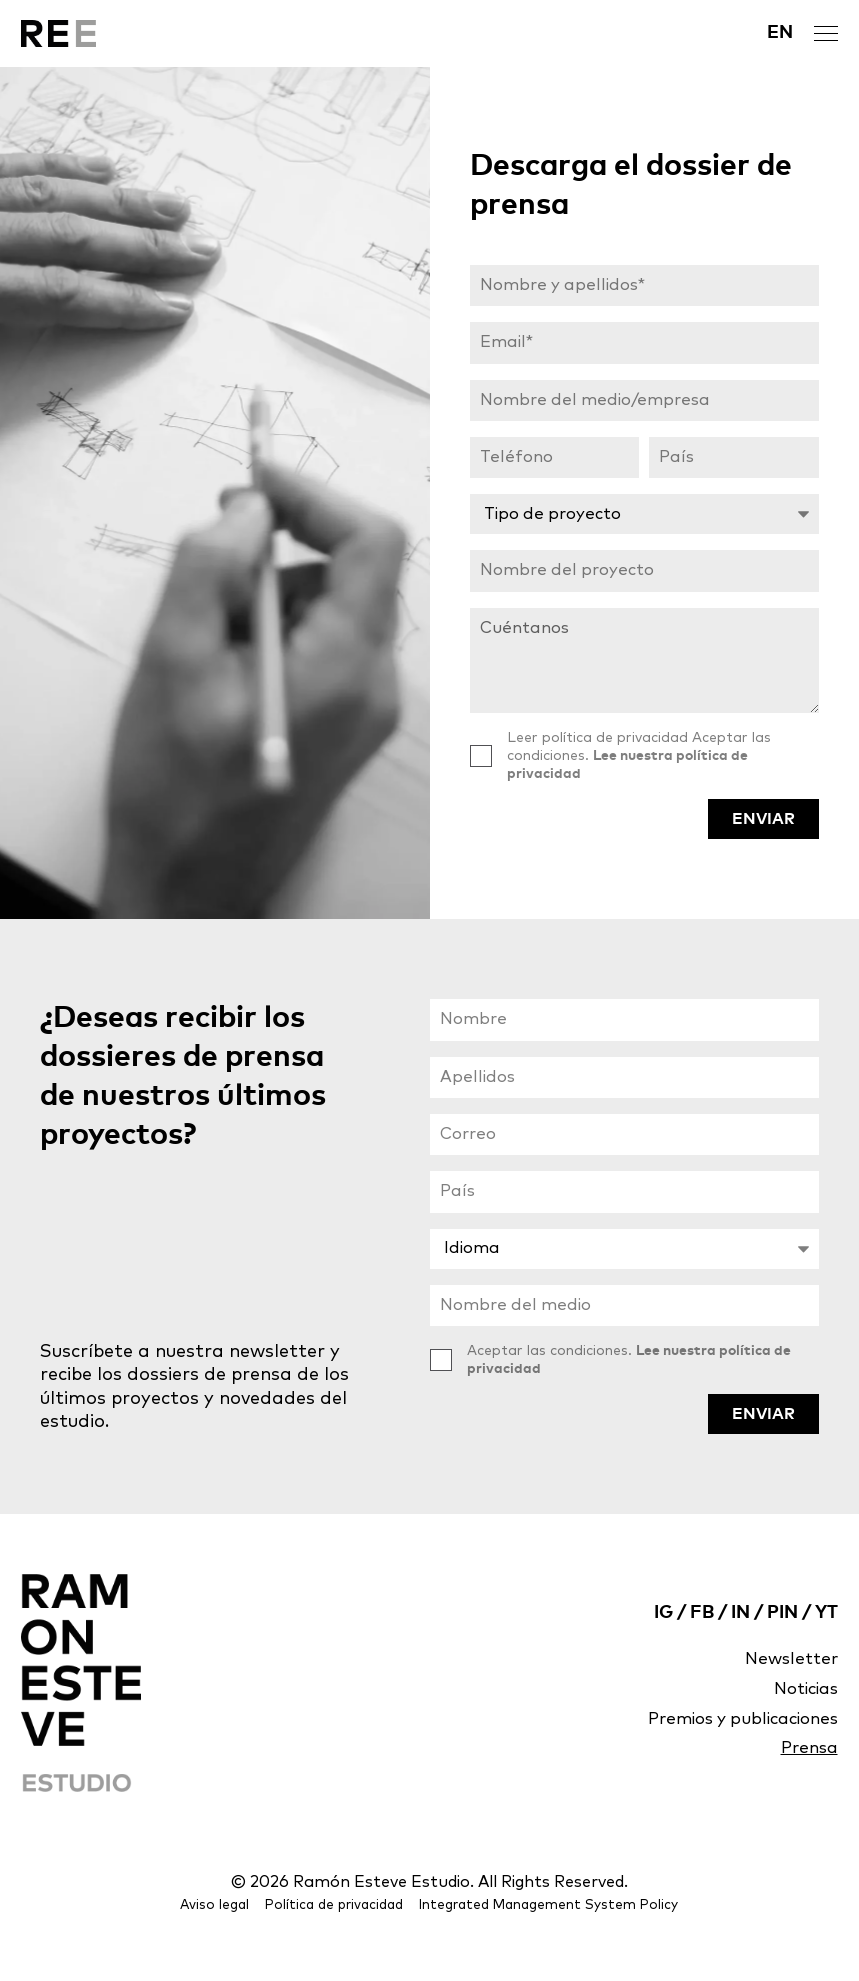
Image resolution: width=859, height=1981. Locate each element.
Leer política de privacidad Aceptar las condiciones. (639, 775)
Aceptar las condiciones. (629, 1389)
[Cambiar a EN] (780, 33)
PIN (782, 1639)
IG (663, 1639)
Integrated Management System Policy (544, 1933)
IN (740, 1639)
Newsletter (788, 1686)
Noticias (802, 1717)
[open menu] (826, 33)
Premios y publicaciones (734, 1749)
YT (826, 1639)
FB (702, 1639)
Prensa (807, 1780)
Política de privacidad (343, 1933)
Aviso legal (228, 1933)
